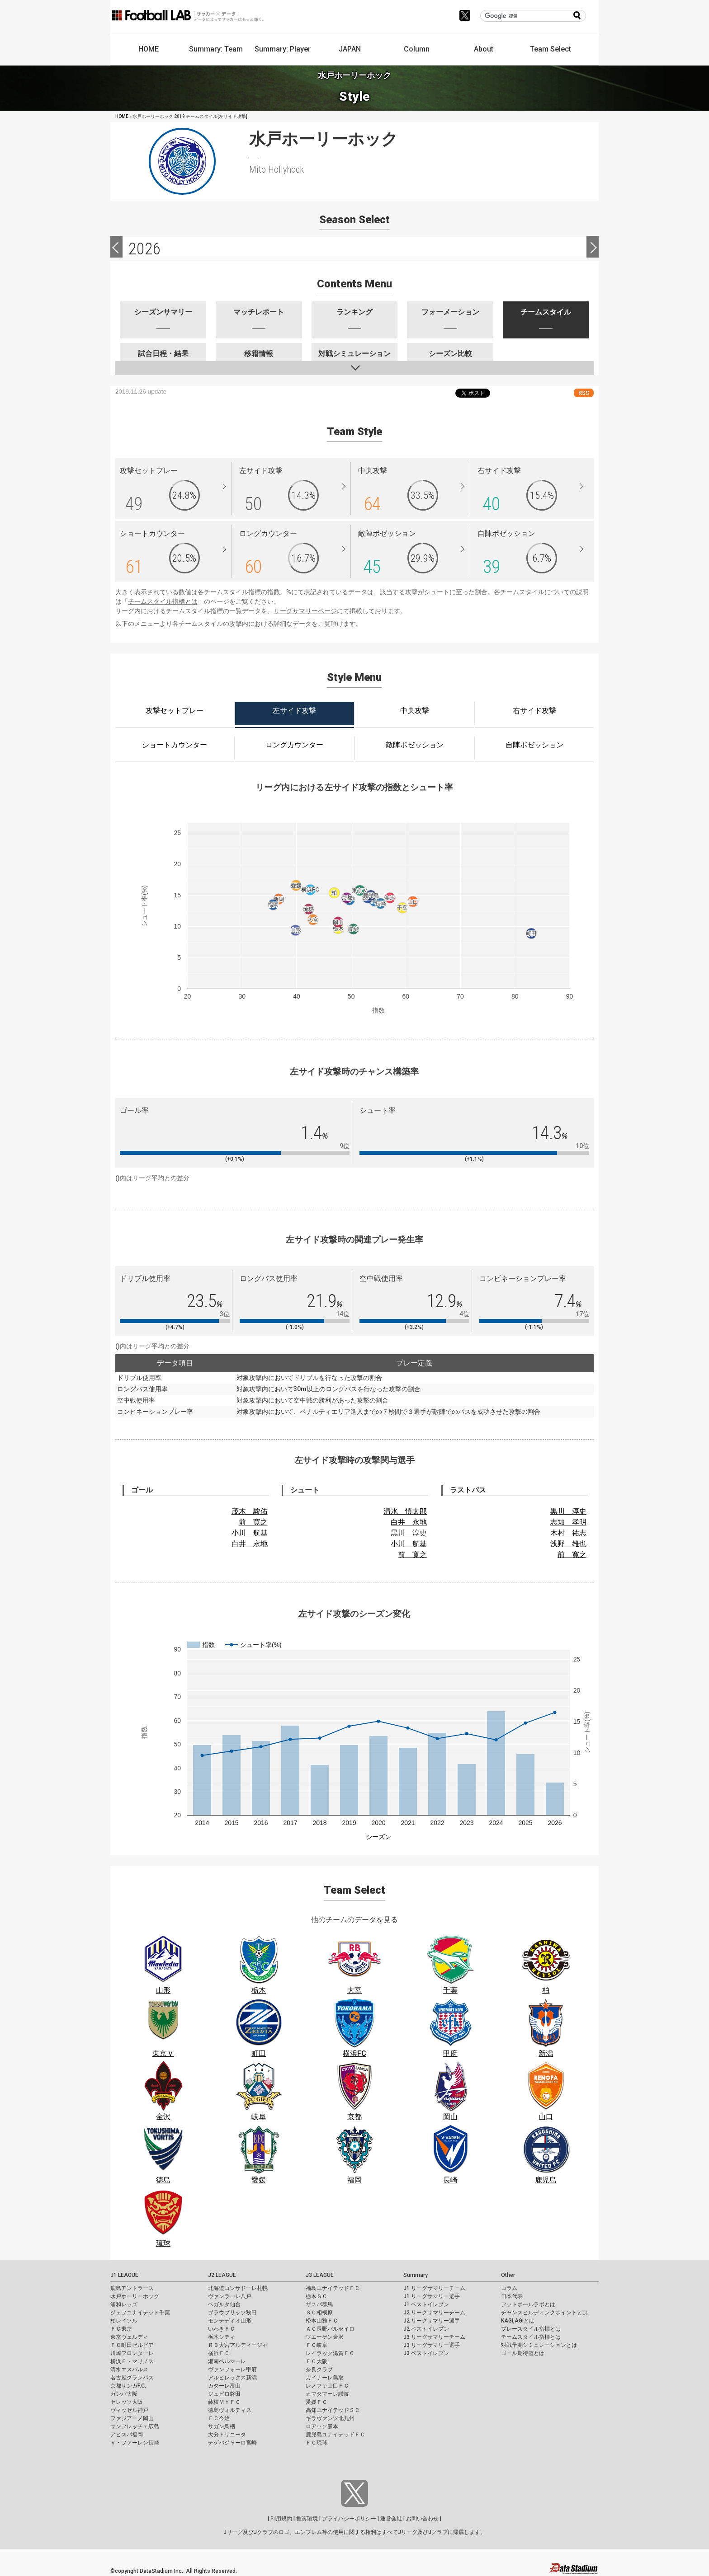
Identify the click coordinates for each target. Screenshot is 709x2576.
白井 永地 (250, 1543)
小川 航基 (250, 1533)
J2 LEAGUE (222, 2275)
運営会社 (391, 2518)
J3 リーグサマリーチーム (434, 2337)
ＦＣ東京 (121, 2329)
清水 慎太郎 (405, 1511)
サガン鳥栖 (221, 2426)
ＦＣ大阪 (316, 2361)
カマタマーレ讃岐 (327, 2394)
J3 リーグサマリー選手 (431, 2345)
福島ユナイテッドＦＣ (333, 2288)
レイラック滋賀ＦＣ (330, 2353)
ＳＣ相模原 (319, 2312)
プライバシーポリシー (349, 2518)
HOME (148, 49)
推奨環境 (307, 2518)
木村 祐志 (568, 1533)
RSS (583, 392)
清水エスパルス (129, 2369)
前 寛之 (253, 1522)
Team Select (550, 49)
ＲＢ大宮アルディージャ (238, 2345)
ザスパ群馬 (319, 2304)
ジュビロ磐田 (224, 2394)
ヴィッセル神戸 (129, 2410)
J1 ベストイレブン (426, 2304)
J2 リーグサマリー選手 (431, 2321)
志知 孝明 (568, 1522)
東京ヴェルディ (129, 2337)
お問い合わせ (422, 2518)
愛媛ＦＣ (316, 2402)
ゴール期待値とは (522, 2353)
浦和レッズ (123, 2304)
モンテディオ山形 (229, 2321)
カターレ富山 (224, 2386)
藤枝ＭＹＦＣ (224, 2402)
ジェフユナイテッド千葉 (140, 2312)
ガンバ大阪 (123, 2394)
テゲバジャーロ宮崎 (232, 2443)
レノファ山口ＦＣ (327, 2386)
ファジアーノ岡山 (132, 2418)
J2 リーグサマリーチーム (434, 2312)
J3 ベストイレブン (426, 2353)
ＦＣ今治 (219, 2418)
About (483, 49)
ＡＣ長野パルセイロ (330, 2329)
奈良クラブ (319, 2369)
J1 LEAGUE (124, 2275)
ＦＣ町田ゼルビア (132, 2345)
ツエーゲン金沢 (325, 2337)
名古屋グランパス (132, 2377)
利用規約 (281, 2518)
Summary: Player (283, 49)
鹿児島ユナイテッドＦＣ (335, 2434)
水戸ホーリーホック (134, 2296)
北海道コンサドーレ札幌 (238, 2288)
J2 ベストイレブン (426, 2329)
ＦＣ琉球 (316, 2443)
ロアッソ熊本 (322, 2426)
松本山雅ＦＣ (322, 2321)
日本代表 (512, 2296)
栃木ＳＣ (316, 2296)
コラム (509, 2288)
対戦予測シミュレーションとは (539, 2345)
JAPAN (350, 49)
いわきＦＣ (221, 2329)
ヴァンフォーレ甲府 (232, 2369)
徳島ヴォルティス (229, 2410)
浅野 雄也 (568, 1543)
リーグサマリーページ (305, 611)
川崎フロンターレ (132, 2353)
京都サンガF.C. (128, 2386)
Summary (415, 2275)
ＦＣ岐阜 (316, 2345)
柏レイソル (123, 2321)
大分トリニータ (227, 2434)
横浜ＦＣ (219, 2353)
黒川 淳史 (409, 1533)
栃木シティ (221, 2337)
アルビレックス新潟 (232, 2377)
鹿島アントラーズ (132, 2288)
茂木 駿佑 (250, 1511)
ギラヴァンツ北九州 (330, 2418)
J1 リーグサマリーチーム (434, 2288)
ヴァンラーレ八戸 (229, 2296)
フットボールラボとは (528, 2304)
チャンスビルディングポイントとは (544, 2312)
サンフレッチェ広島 (134, 2426)
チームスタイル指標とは (163, 601)
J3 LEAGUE (320, 2275)
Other (508, 2275)
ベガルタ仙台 (224, 2304)
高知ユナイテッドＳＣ (333, 2410)
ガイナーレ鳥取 (325, 2377)
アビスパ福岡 (126, 2434)
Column (417, 49)
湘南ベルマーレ (227, 2361)
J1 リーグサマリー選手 (431, 2296)
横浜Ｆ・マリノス (132, 2361)
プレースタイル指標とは (531, 2329)
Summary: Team (216, 49)
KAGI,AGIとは (517, 2321)
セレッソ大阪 (126, 2402)
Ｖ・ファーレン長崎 (134, 2443)
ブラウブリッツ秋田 (232, 2312)
